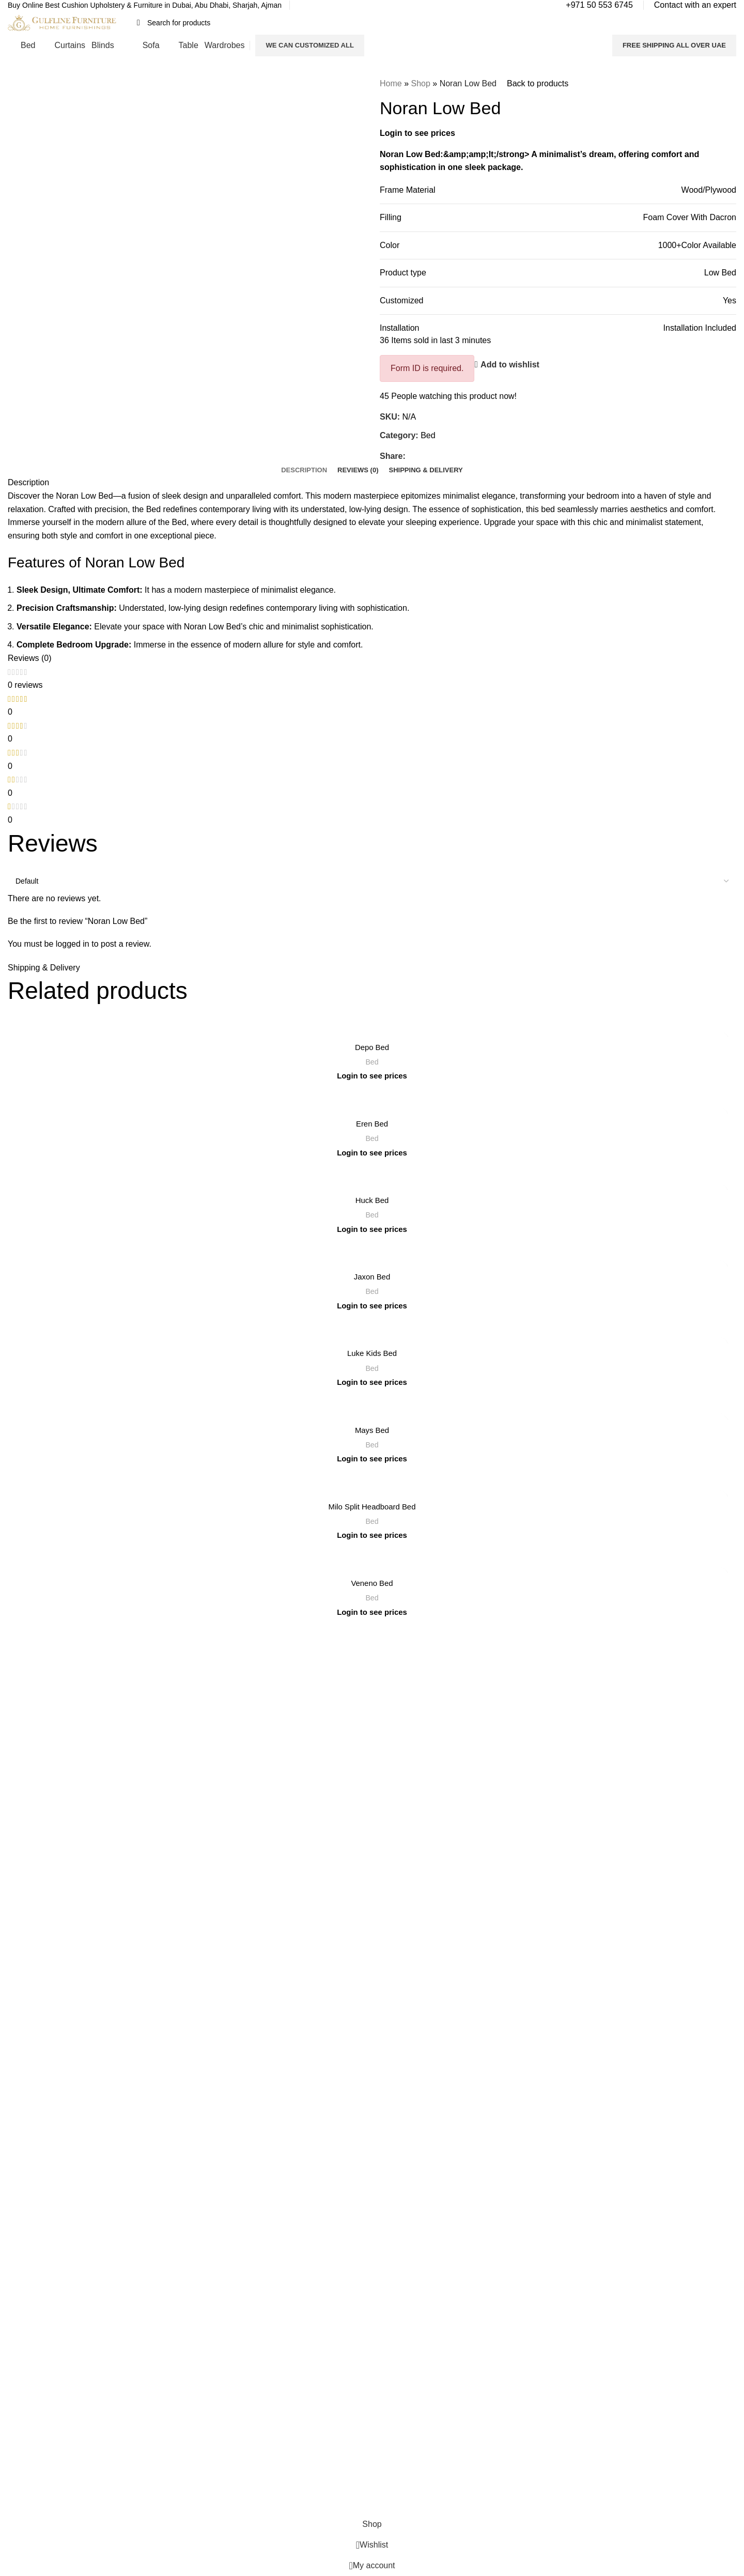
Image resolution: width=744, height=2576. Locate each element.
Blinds (389, 1771)
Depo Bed (371, 1047)
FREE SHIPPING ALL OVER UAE (674, 45)
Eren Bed (372, 1123)
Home (391, 83)
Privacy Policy (216, 1771)
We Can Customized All (309, 45)
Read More (145, 1765)
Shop (420, 83)
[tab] (304, 470)
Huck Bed (372, 1200)
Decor (389, 1824)
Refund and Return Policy (235, 1788)
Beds (388, 1736)
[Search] (371, 23)
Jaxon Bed (372, 1277)
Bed (428, 435)
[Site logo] (62, 22)
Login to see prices (417, 133)
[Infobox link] (145, 6)
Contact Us (211, 1753)
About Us (209, 1736)
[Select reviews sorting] (372, 881)
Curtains (393, 1753)
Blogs (203, 1806)
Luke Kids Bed (371, 1353)
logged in (72, 943)
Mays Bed (371, 1430)
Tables (390, 1788)
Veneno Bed (371, 1583)
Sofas (389, 1806)
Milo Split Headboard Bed (372, 1506)
